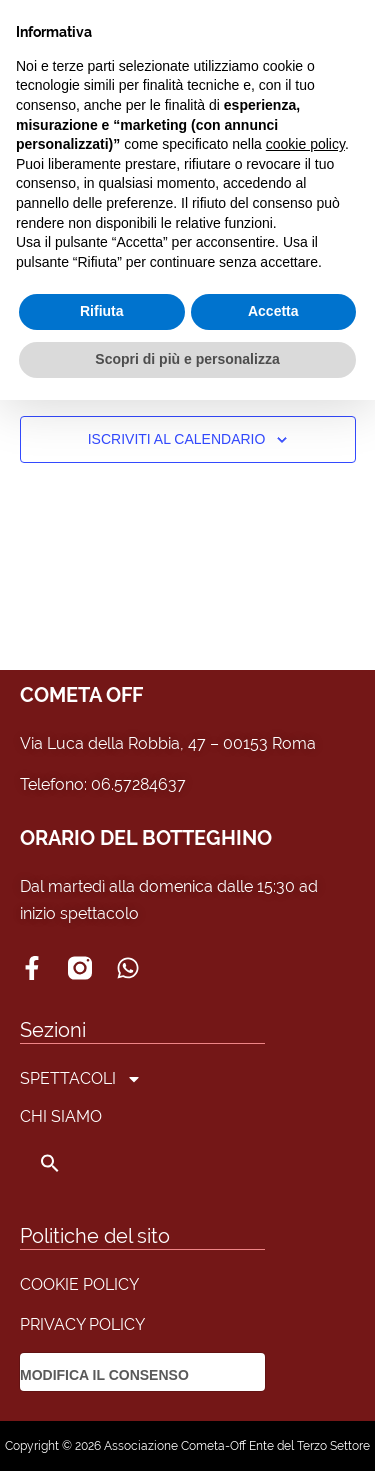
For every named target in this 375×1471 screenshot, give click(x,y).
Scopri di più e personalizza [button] (187, 359)
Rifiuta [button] (102, 311)
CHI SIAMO (61, 1116)
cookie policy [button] (305, 144)
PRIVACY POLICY (82, 1324)
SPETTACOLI (81, 1079)
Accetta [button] (273, 311)
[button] (81, 1163)
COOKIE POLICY (79, 1284)
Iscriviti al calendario (177, 439)
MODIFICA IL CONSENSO (104, 1375)
